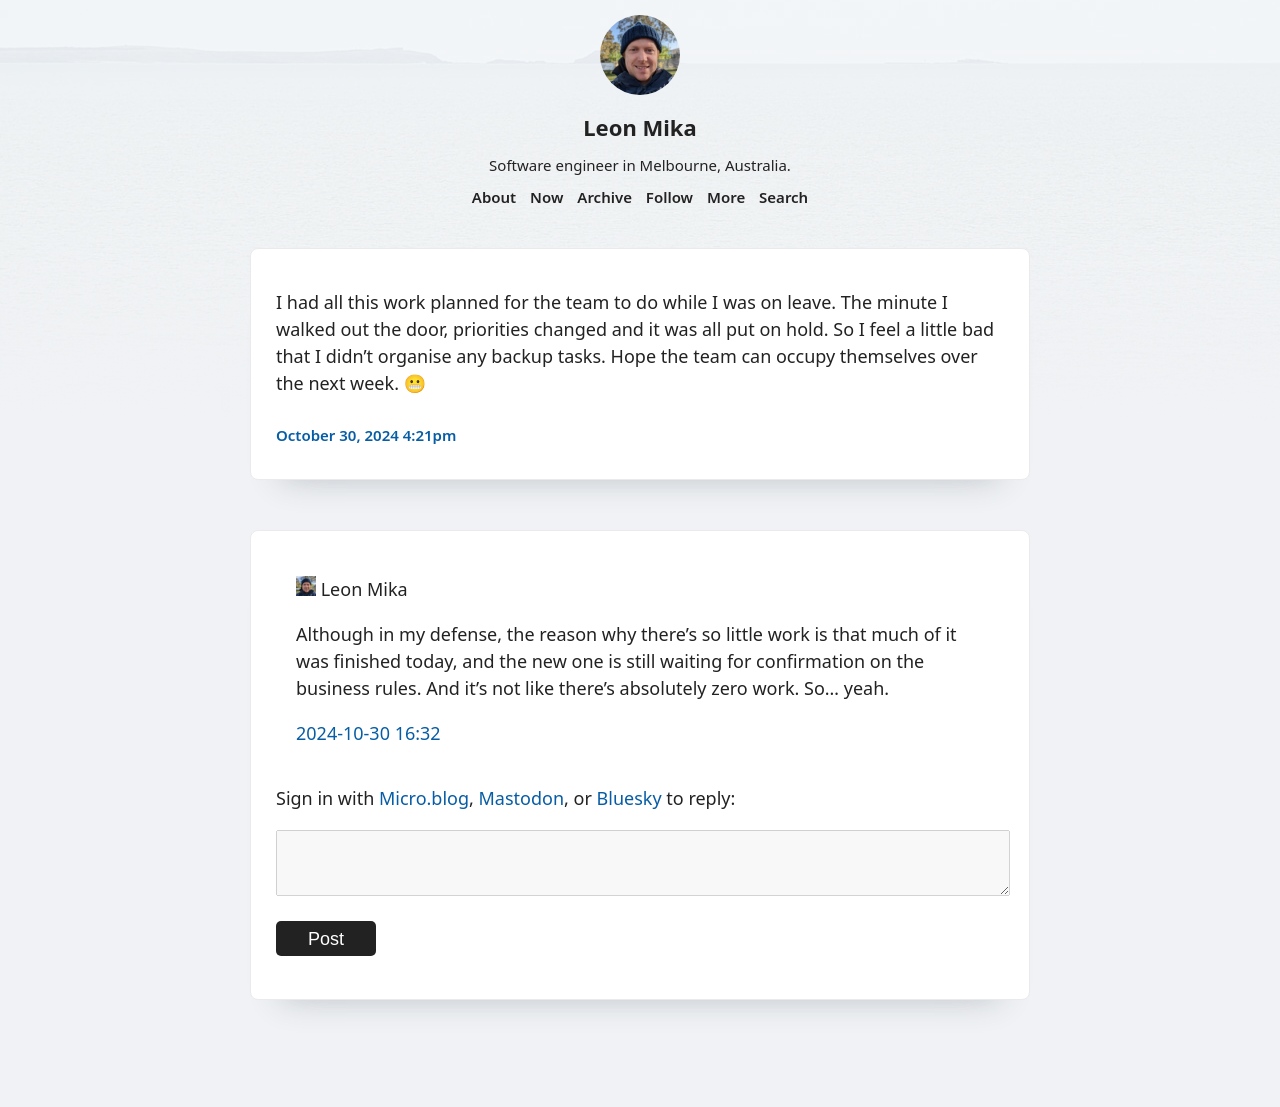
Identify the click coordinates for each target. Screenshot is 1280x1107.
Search (783, 197)
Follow (669, 197)
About (494, 197)
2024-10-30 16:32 (368, 733)
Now (546, 197)
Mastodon (522, 798)
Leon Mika (639, 127)
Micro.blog (424, 798)
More (726, 197)
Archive (604, 197)
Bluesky (629, 798)
